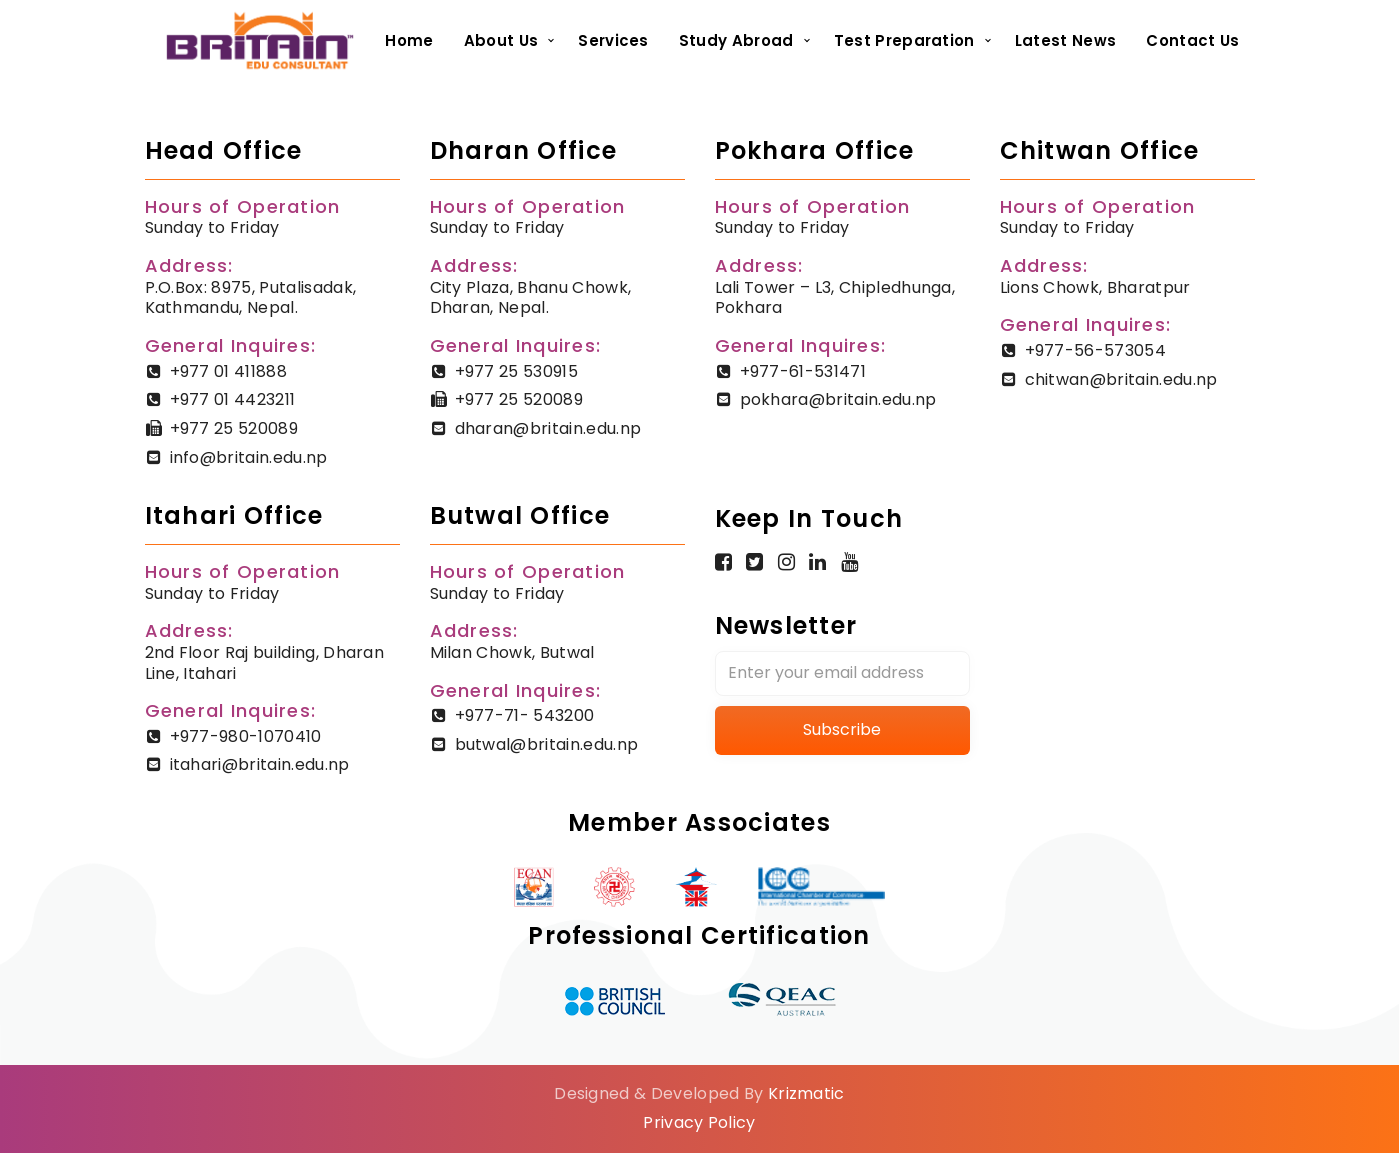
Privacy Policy (699, 1122)
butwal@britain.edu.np (547, 744)
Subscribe (842, 729)
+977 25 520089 (234, 428)
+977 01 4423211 (233, 399)
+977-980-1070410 (246, 736)
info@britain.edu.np (249, 457)
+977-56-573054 (1095, 350)
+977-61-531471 (803, 371)
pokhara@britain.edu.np (838, 399)
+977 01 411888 (228, 371)
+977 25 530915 (516, 371)
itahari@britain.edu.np (260, 764)
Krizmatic (806, 1093)
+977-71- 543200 (525, 715)
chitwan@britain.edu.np (1121, 379)
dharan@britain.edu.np (548, 428)
